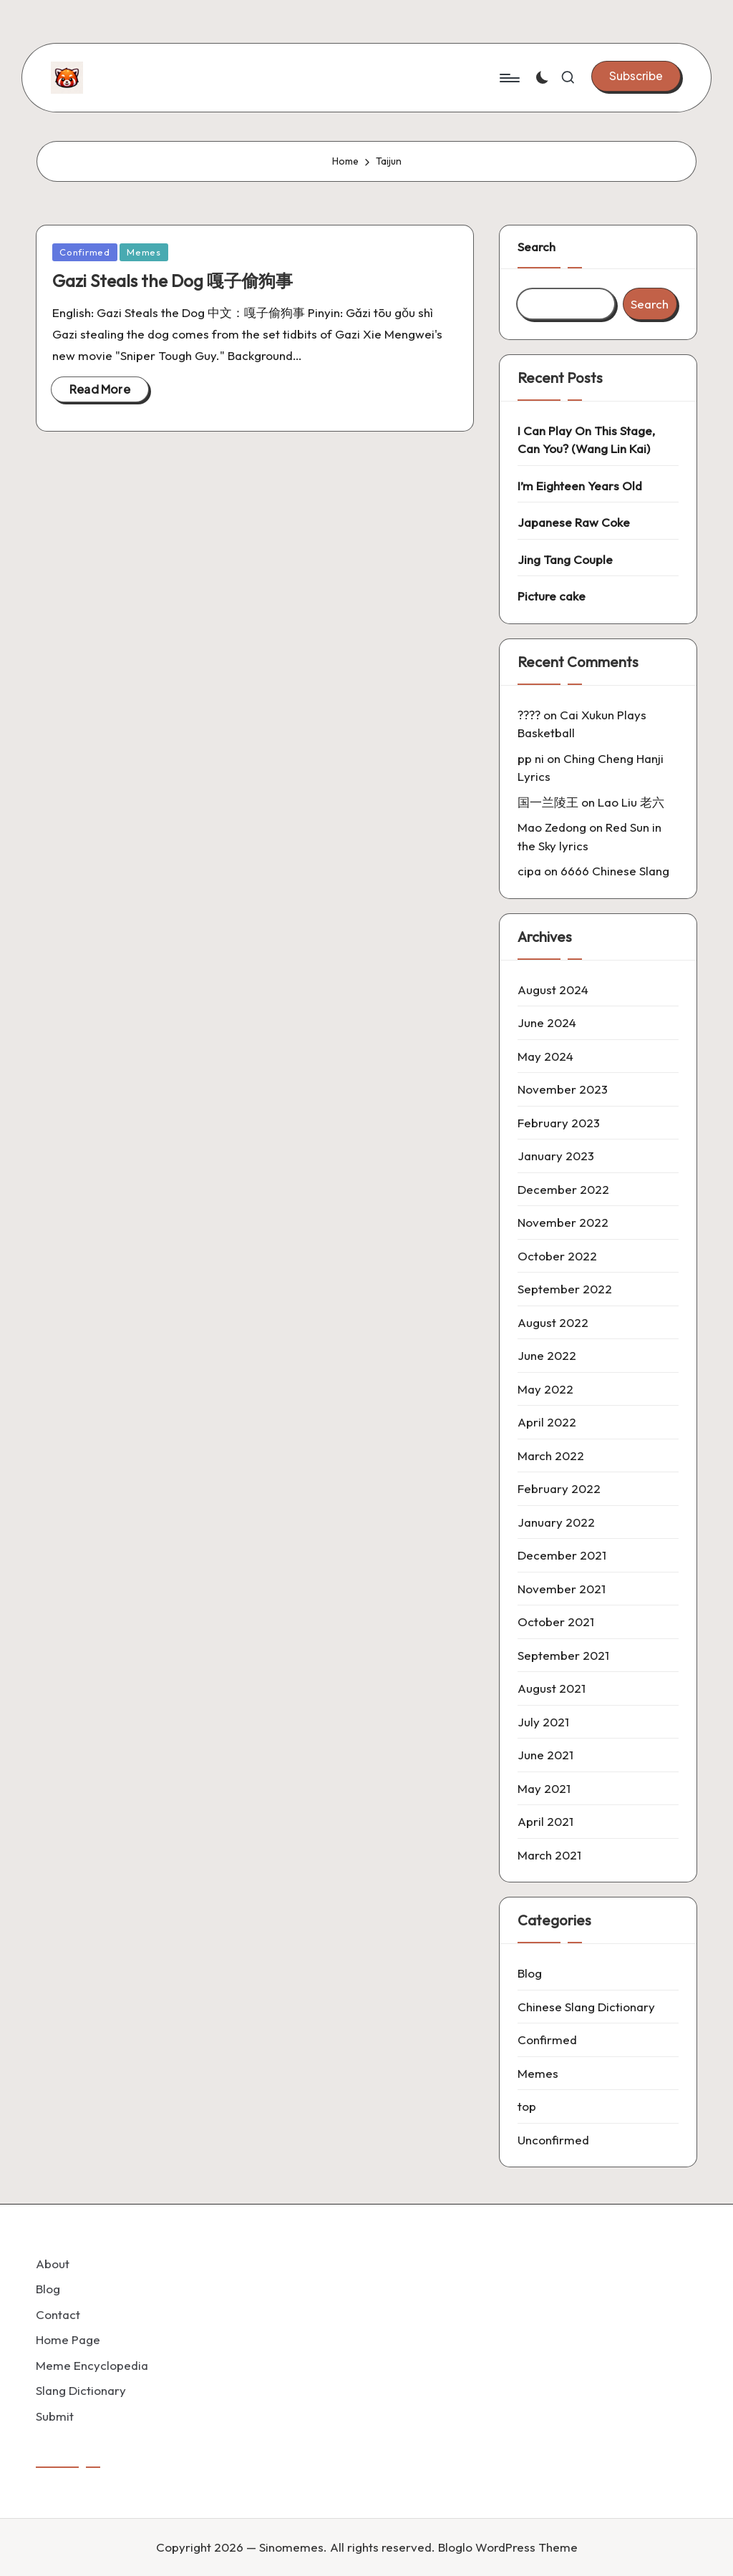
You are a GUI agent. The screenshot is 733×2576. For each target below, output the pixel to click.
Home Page (68, 2339)
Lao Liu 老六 (631, 802)
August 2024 (553, 989)
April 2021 (545, 1821)
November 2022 (563, 1222)
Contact (58, 2314)
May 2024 (545, 1056)
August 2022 (553, 1322)
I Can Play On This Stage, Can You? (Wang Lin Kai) (586, 440)
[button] (636, 76)
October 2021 (556, 1621)
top (527, 2106)
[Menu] (509, 78)
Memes (144, 252)
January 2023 (556, 1155)
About (52, 2263)
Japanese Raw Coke (574, 522)
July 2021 (543, 1721)
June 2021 (545, 1754)
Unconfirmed (553, 2139)
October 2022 (557, 1255)
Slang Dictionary (81, 2390)
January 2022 (556, 1522)
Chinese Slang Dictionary (586, 2006)
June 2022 (547, 1355)
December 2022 (563, 1189)
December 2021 (562, 1554)
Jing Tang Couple (565, 559)
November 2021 (562, 1588)
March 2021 (549, 1854)
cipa (529, 870)
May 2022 (545, 1388)
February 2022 (559, 1488)
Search (536, 246)
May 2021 (544, 1788)
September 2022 (565, 1288)
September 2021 (563, 1655)
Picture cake (552, 595)
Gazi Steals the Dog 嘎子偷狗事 (172, 280)
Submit (55, 2416)
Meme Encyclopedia (92, 2365)
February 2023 (559, 1122)
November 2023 (563, 1089)
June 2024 (547, 1022)
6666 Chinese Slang (614, 870)
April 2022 (547, 1421)
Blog (530, 1972)
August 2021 (552, 1688)
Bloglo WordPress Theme (508, 2547)
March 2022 (551, 1455)
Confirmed (84, 252)
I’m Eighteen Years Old (580, 485)
